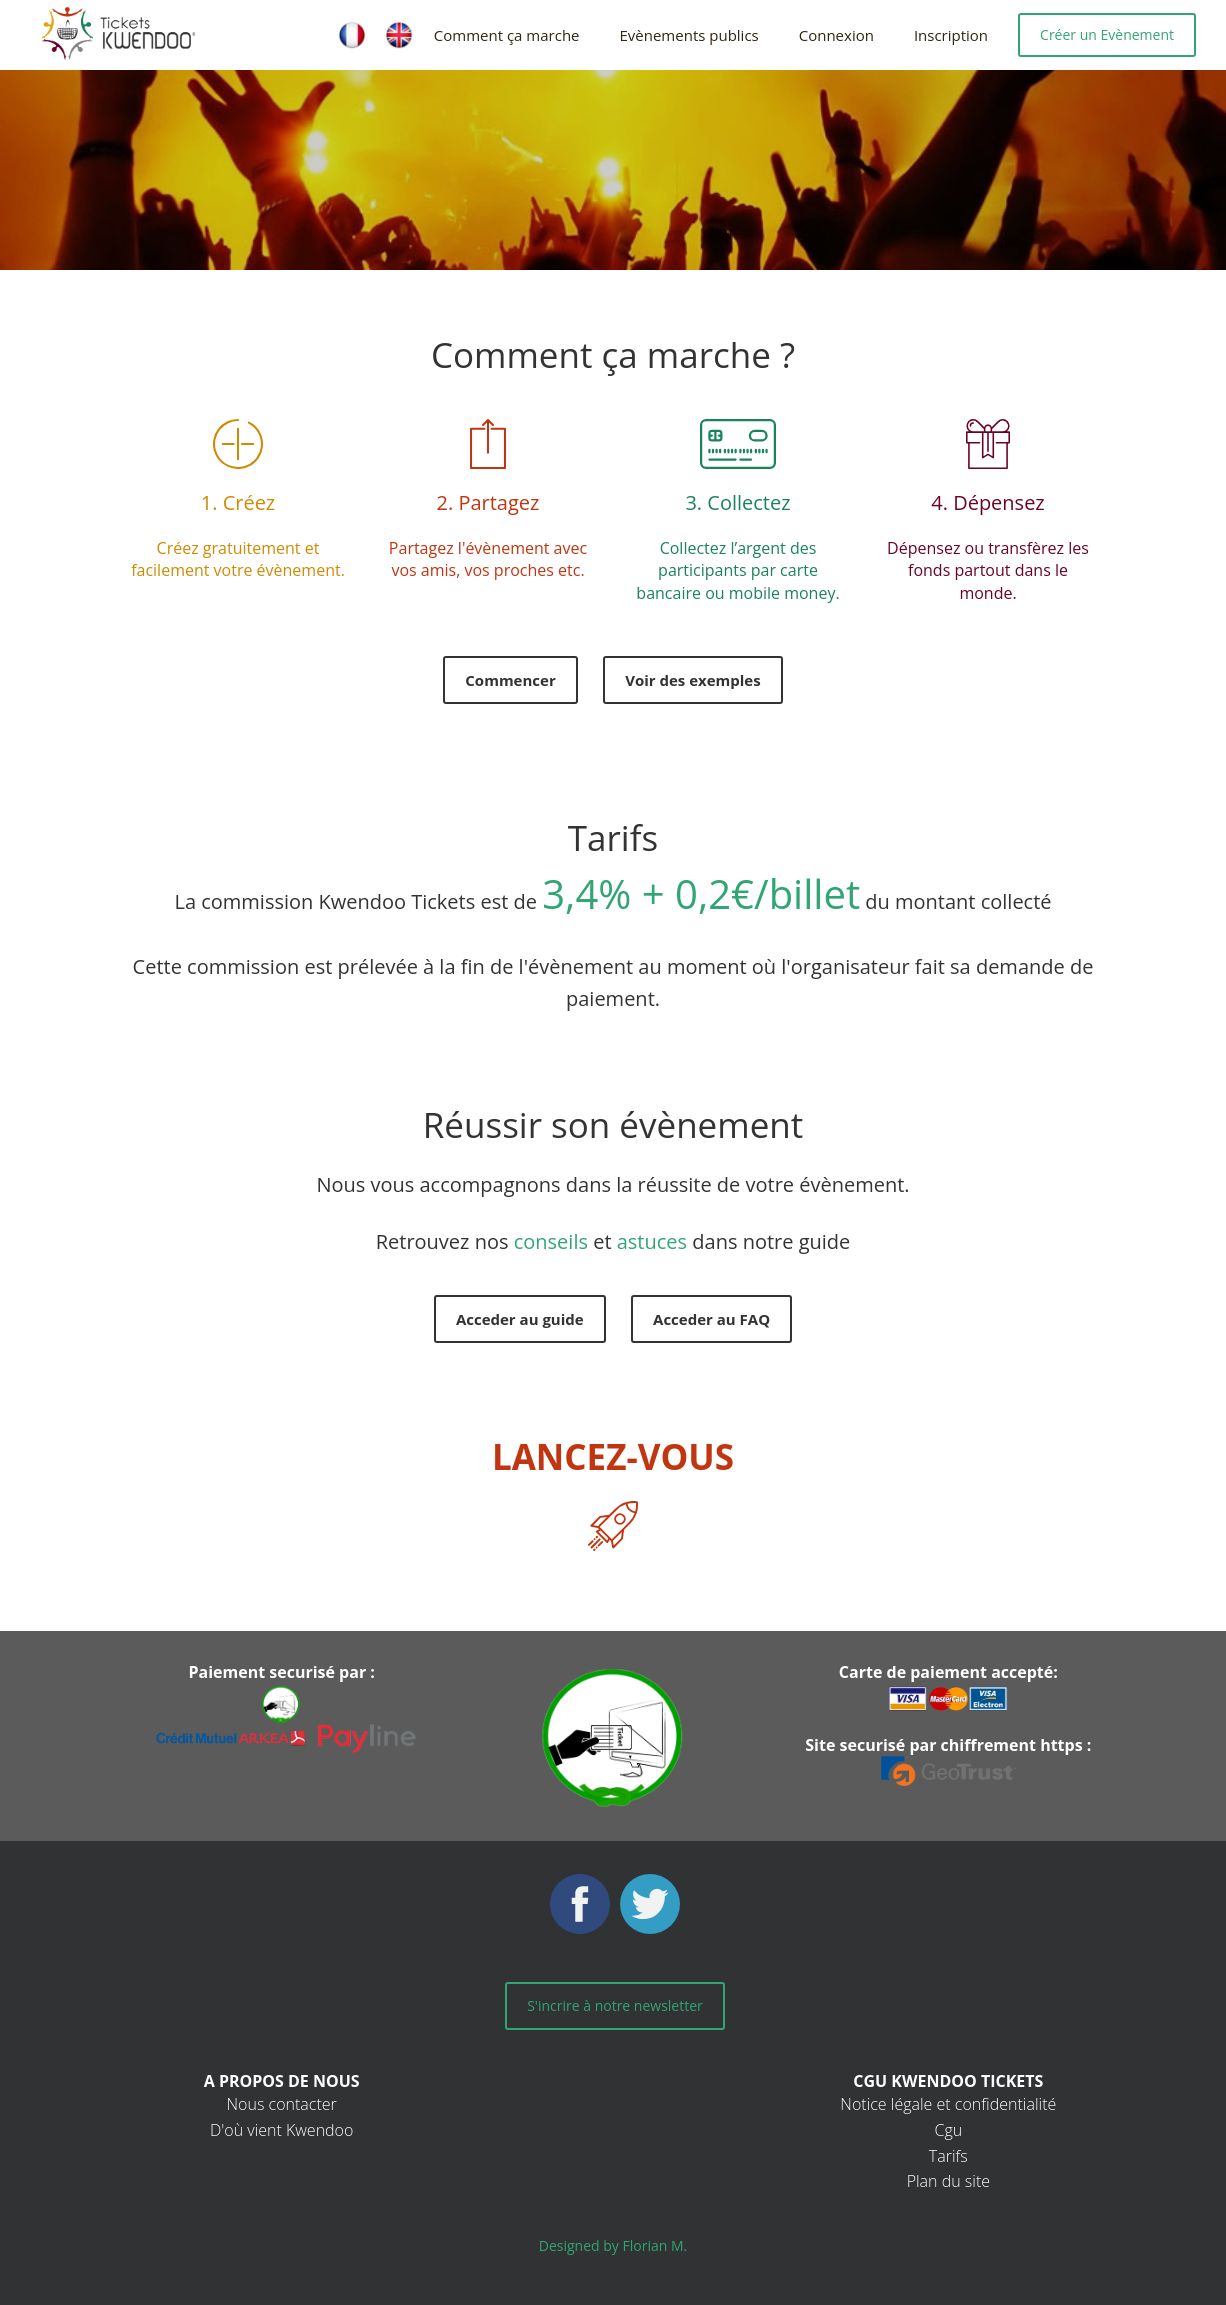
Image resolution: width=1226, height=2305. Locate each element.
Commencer (510, 680)
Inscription (951, 35)
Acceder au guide (520, 1319)
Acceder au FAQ (711, 1319)
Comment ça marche (507, 35)
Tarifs (948, 2156)
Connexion (836, 35)
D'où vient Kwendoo (281, 2130)
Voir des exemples (693, 680)
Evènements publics (689, 35)
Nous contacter (282, 2104)
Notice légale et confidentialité (948, 2104)
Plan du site (948, 2181)
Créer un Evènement (1107, 34)
